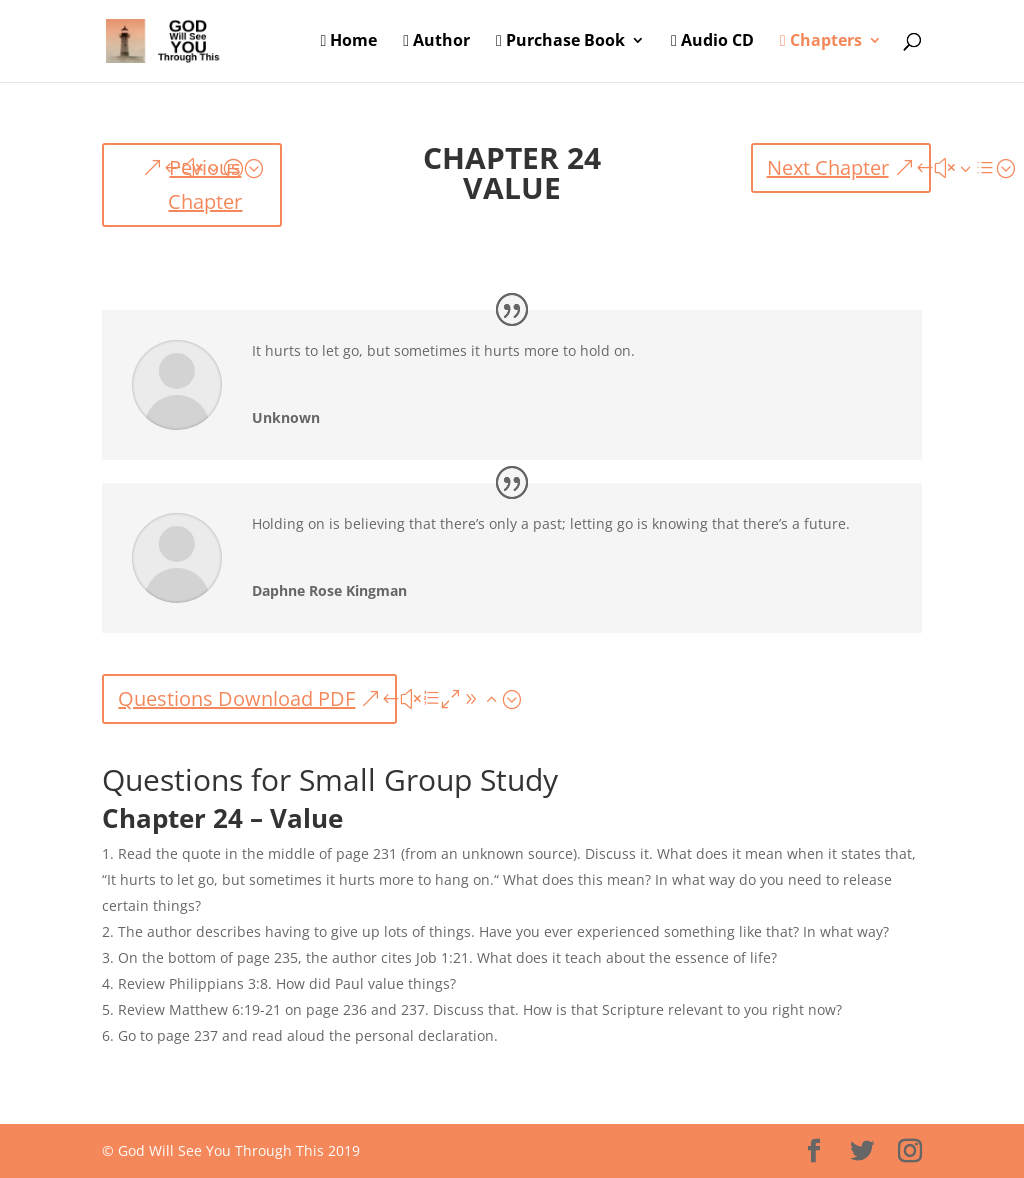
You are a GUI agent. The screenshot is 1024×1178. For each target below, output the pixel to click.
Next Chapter (828, 167)
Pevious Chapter (205, 184)
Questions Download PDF (236, 698)
